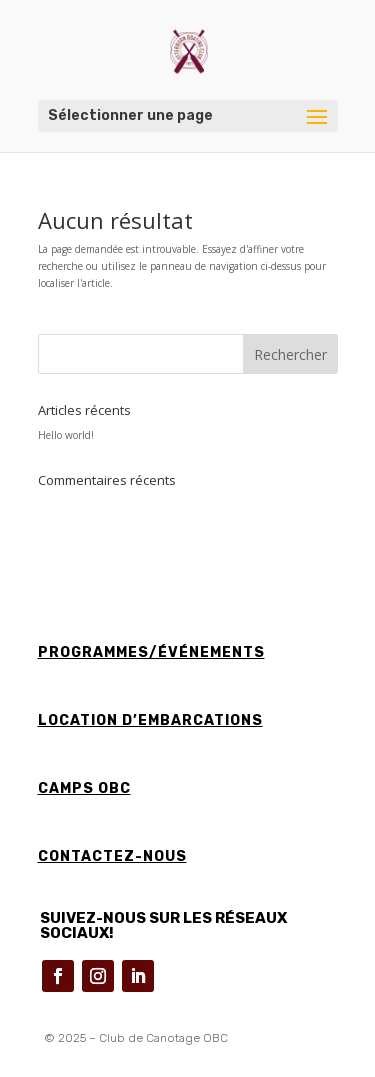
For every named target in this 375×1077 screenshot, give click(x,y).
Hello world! (66, 435)
